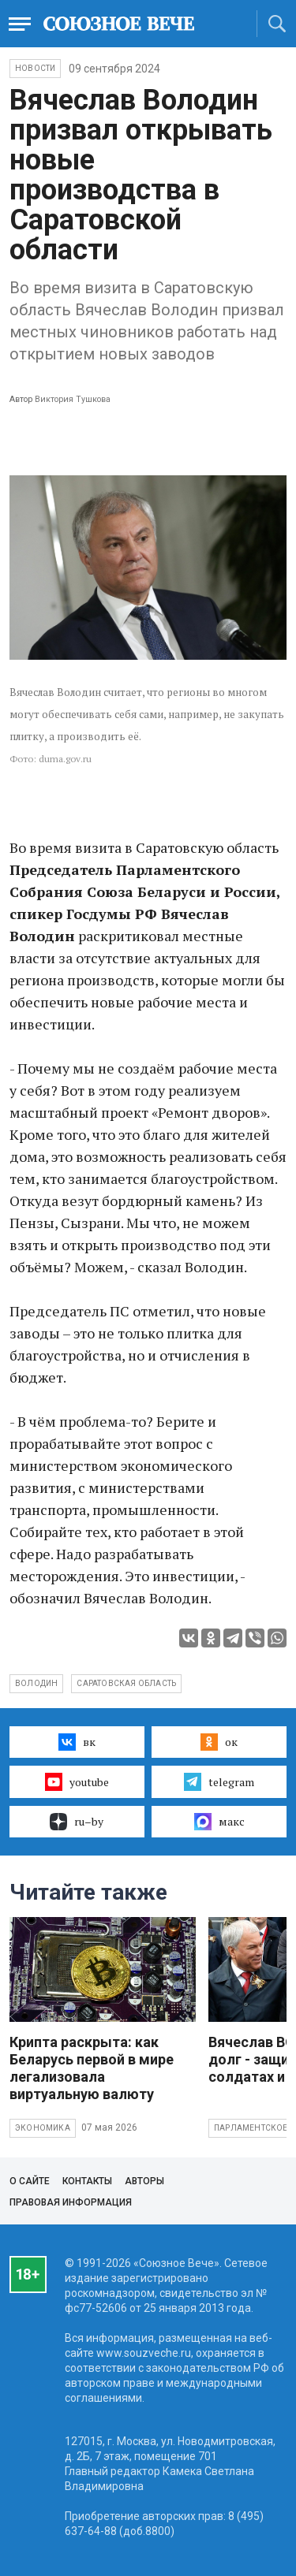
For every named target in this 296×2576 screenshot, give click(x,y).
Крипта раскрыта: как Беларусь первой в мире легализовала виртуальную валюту (91, 2068)
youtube (77, 1781)
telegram (219, 1781)
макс (219, 1821)
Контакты (87, 2181)
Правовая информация (70, 2202)
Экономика (42, 2128)
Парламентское (251, 2128)
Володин (36, 1683)
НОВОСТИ (35, 68)
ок (219, 1742)
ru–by (76, 1821)
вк (77, 1742)
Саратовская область (126, 1683)
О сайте (29, 2181)
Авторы (144, 2181)
